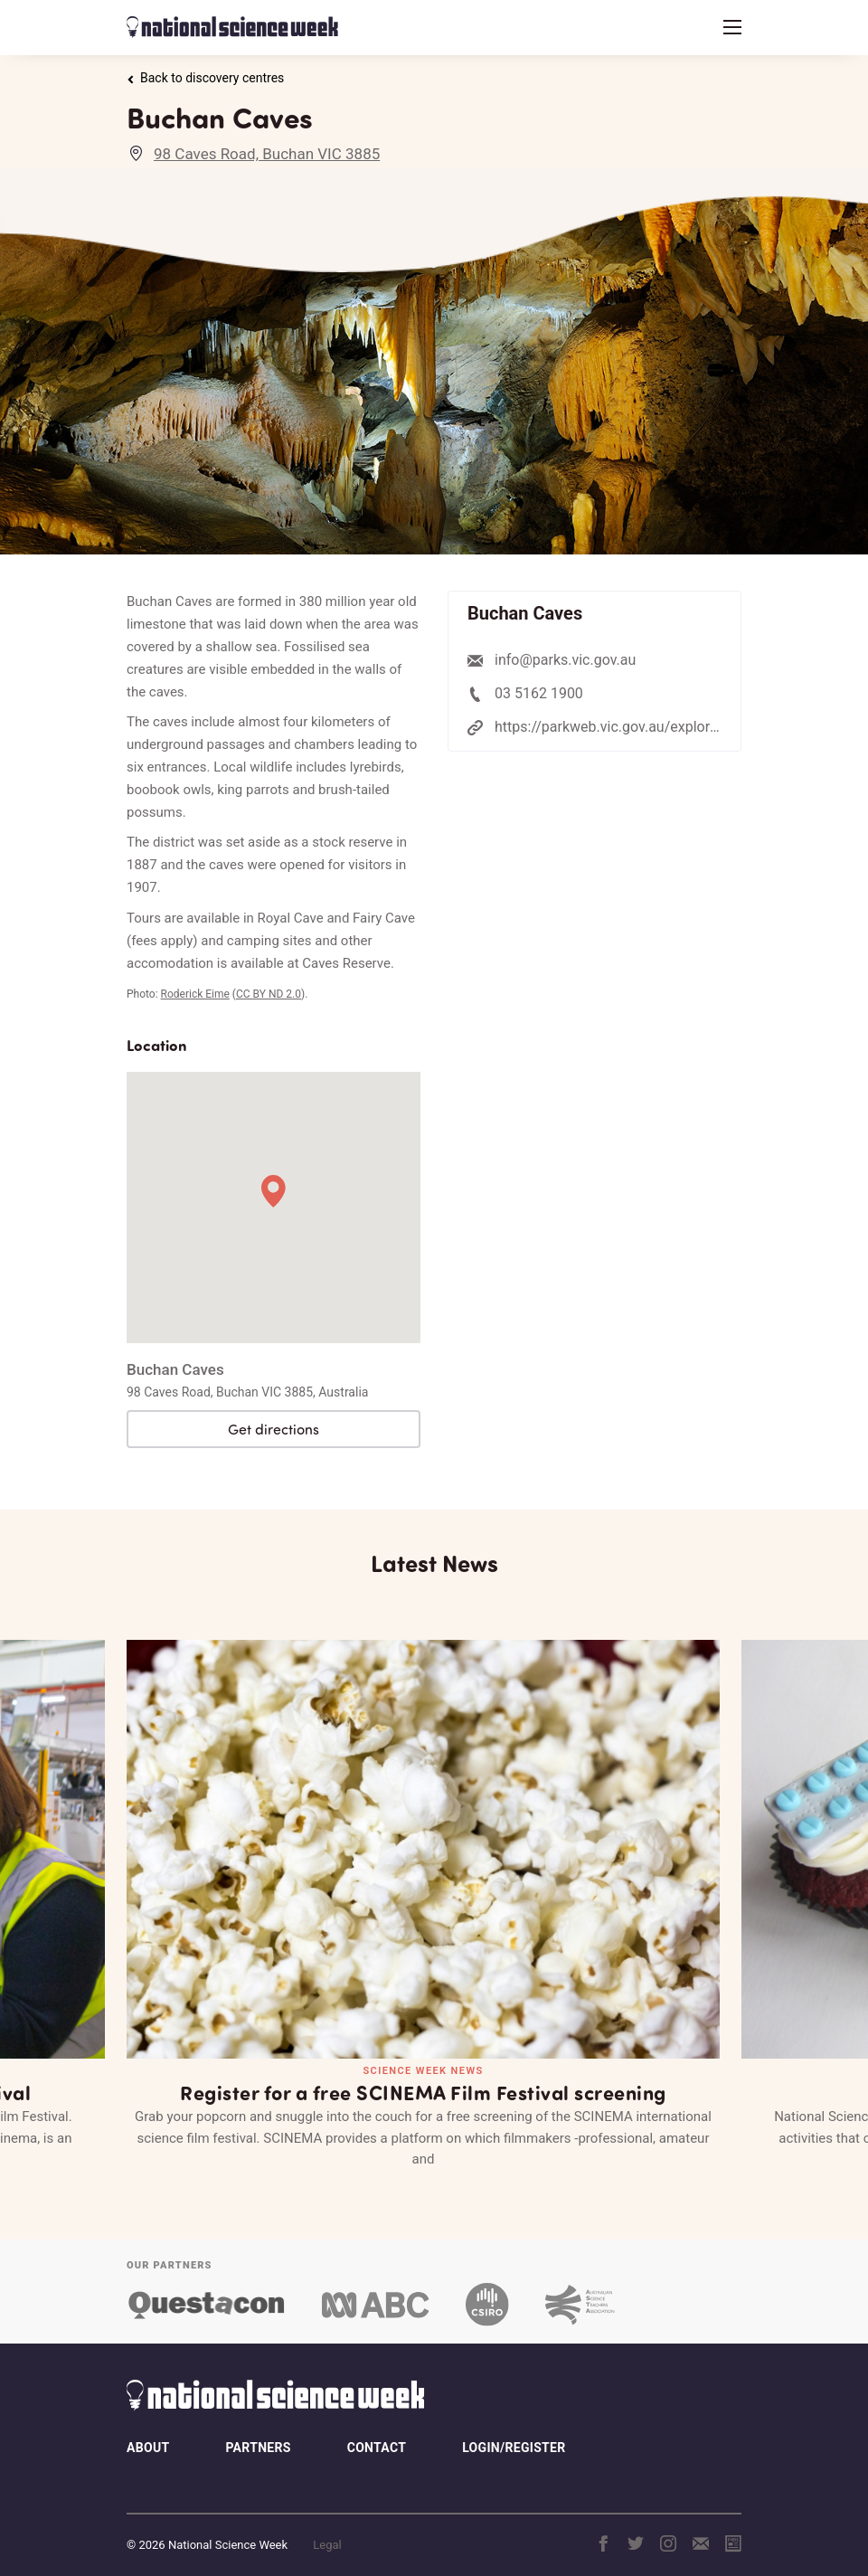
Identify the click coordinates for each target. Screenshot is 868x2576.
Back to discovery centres (205, 77)
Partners (257, 2431)
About (148, 2431)
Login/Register (513, 2431)
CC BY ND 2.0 (268, 994)
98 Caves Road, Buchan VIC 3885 (267, 154)
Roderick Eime (195, 994)
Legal (327, 2527)
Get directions (273, 1429)
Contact (376, 2431)
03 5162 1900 (539, 693)
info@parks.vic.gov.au (565, 659)
